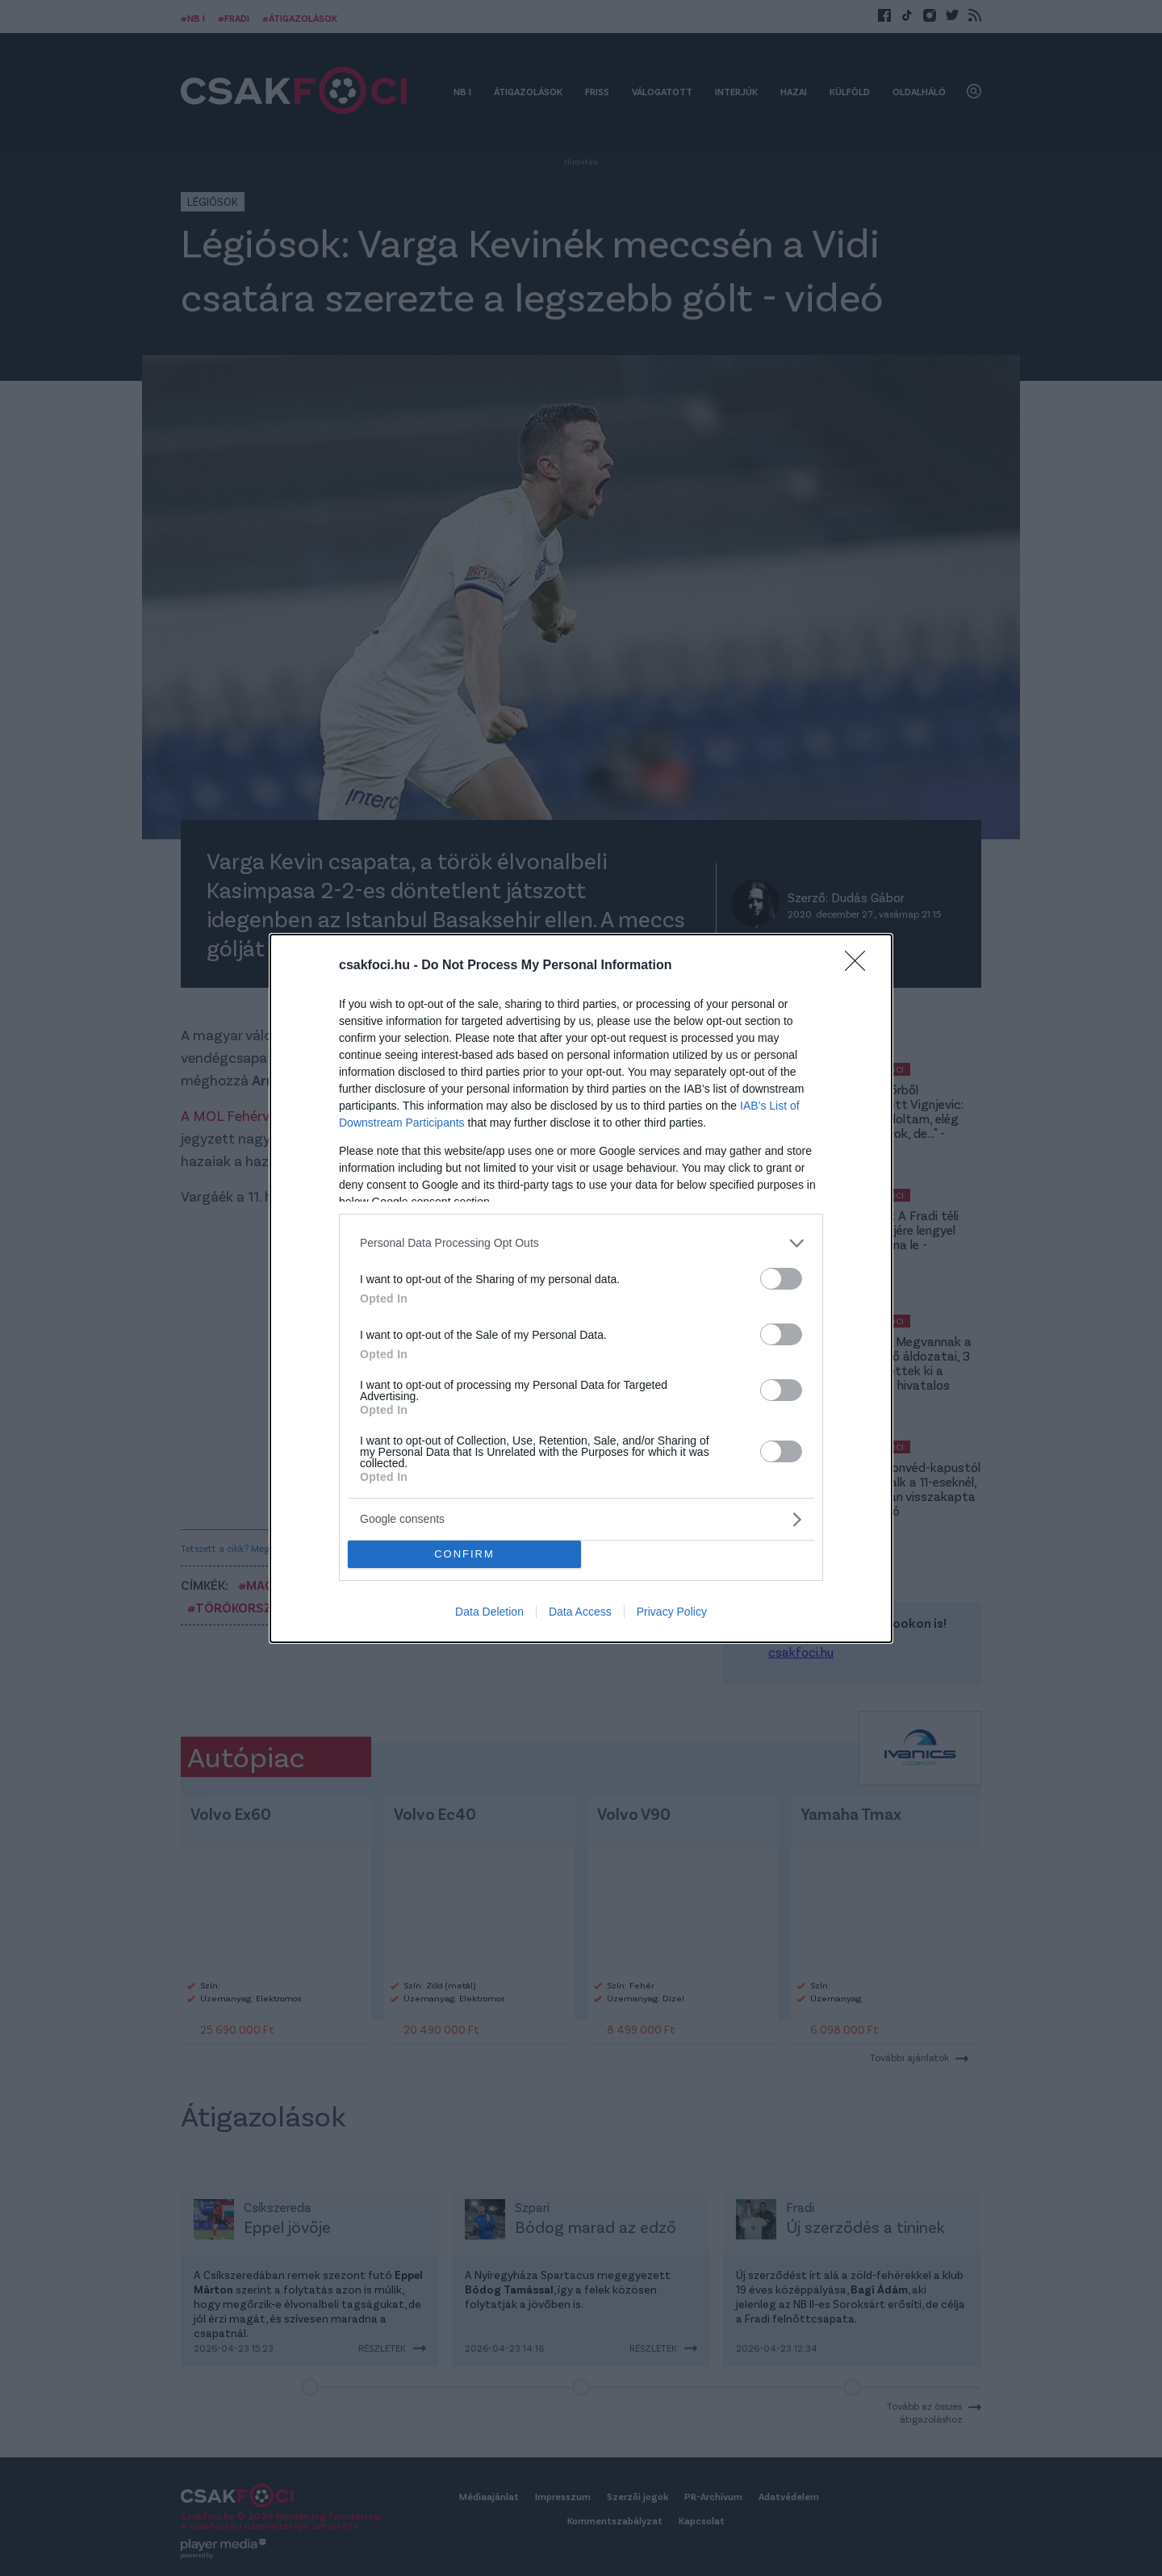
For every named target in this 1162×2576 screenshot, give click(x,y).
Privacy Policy (672, 1611)
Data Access (580, 1611)
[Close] (860, 966)
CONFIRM (464, 1554)
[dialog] (581, 1288)
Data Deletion (489, 1611)
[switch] (781, 1279)
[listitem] (581, 1243)
